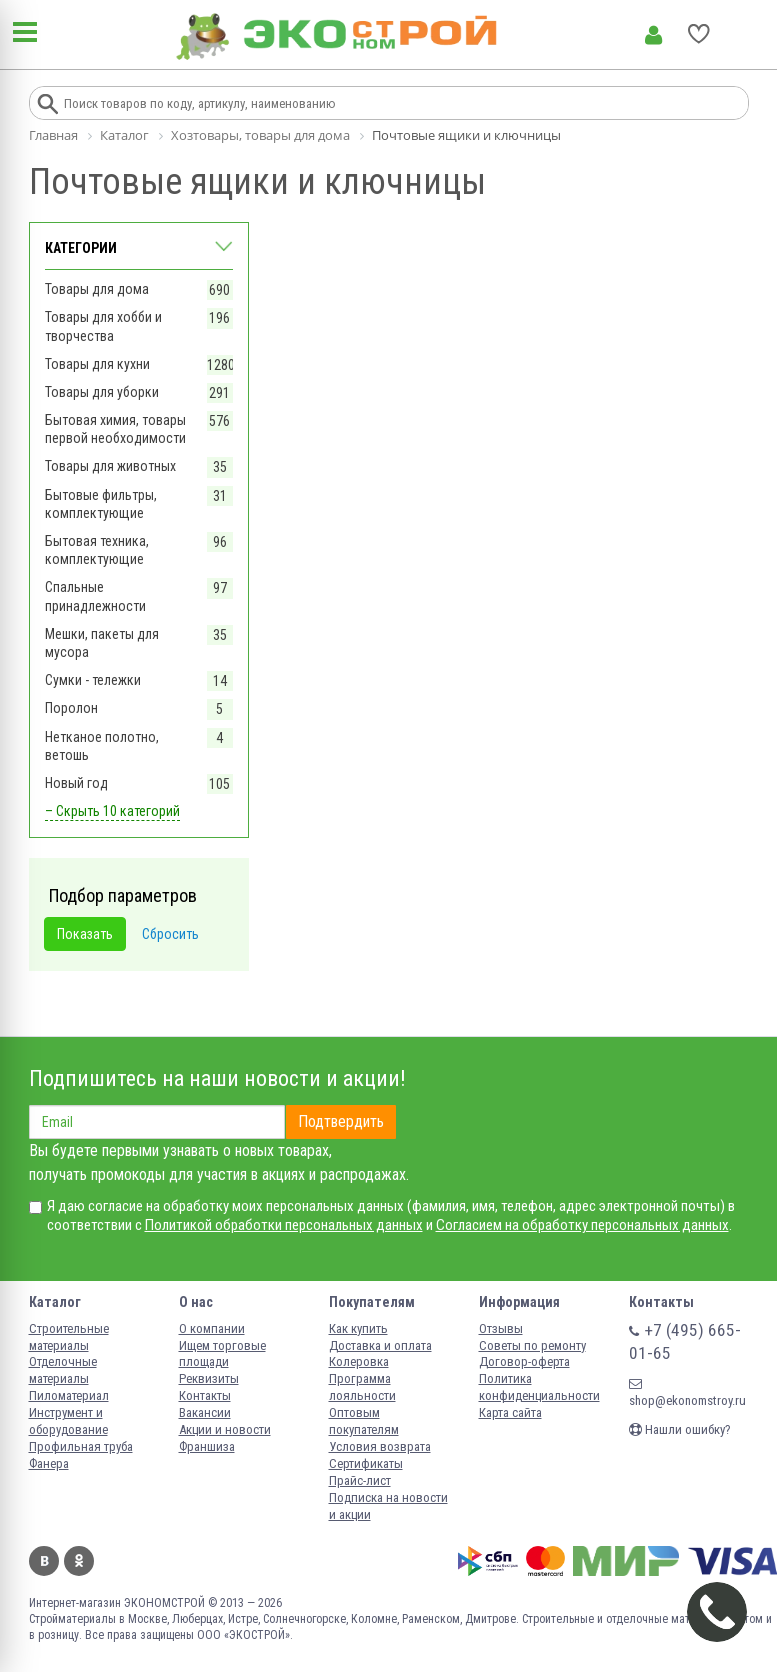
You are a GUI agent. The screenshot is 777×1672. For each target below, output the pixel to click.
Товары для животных (110, 466)
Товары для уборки (102, 392)
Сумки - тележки (93, 680)
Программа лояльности (362, 1387)
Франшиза (207, 1446)
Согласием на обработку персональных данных (582, 1225)
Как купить (358, 1328)
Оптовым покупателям (364, 1421)
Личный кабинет (653, 35)
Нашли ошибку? (680, 1429)
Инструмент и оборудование (68, 1421)
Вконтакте (44, 1561)
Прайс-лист (360, 1480)
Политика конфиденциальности (539, 1387)
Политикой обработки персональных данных (284, 1225)
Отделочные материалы (63, 1370)
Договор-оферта (524, 1361)
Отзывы (501, 1328)
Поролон (71, 708)
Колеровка (359, 1361)
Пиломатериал (69, 1395)
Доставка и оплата (380, 1345)
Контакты (205, 1395)
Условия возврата (380, 1446)
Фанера (49, 1463)
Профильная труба (81, 1446)
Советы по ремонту (532, 1345)
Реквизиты (209, 1378)
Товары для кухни (97, 364)
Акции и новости (225, 1429)
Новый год (76, 783)
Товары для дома (97, 289)
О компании (212, 1328)
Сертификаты (366, 1463)
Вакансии (205, 1412)
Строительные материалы (69, 1337)
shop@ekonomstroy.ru (687, 1392)
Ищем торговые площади (222, 1354)
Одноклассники (79, 1561)
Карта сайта (510, 1412)
